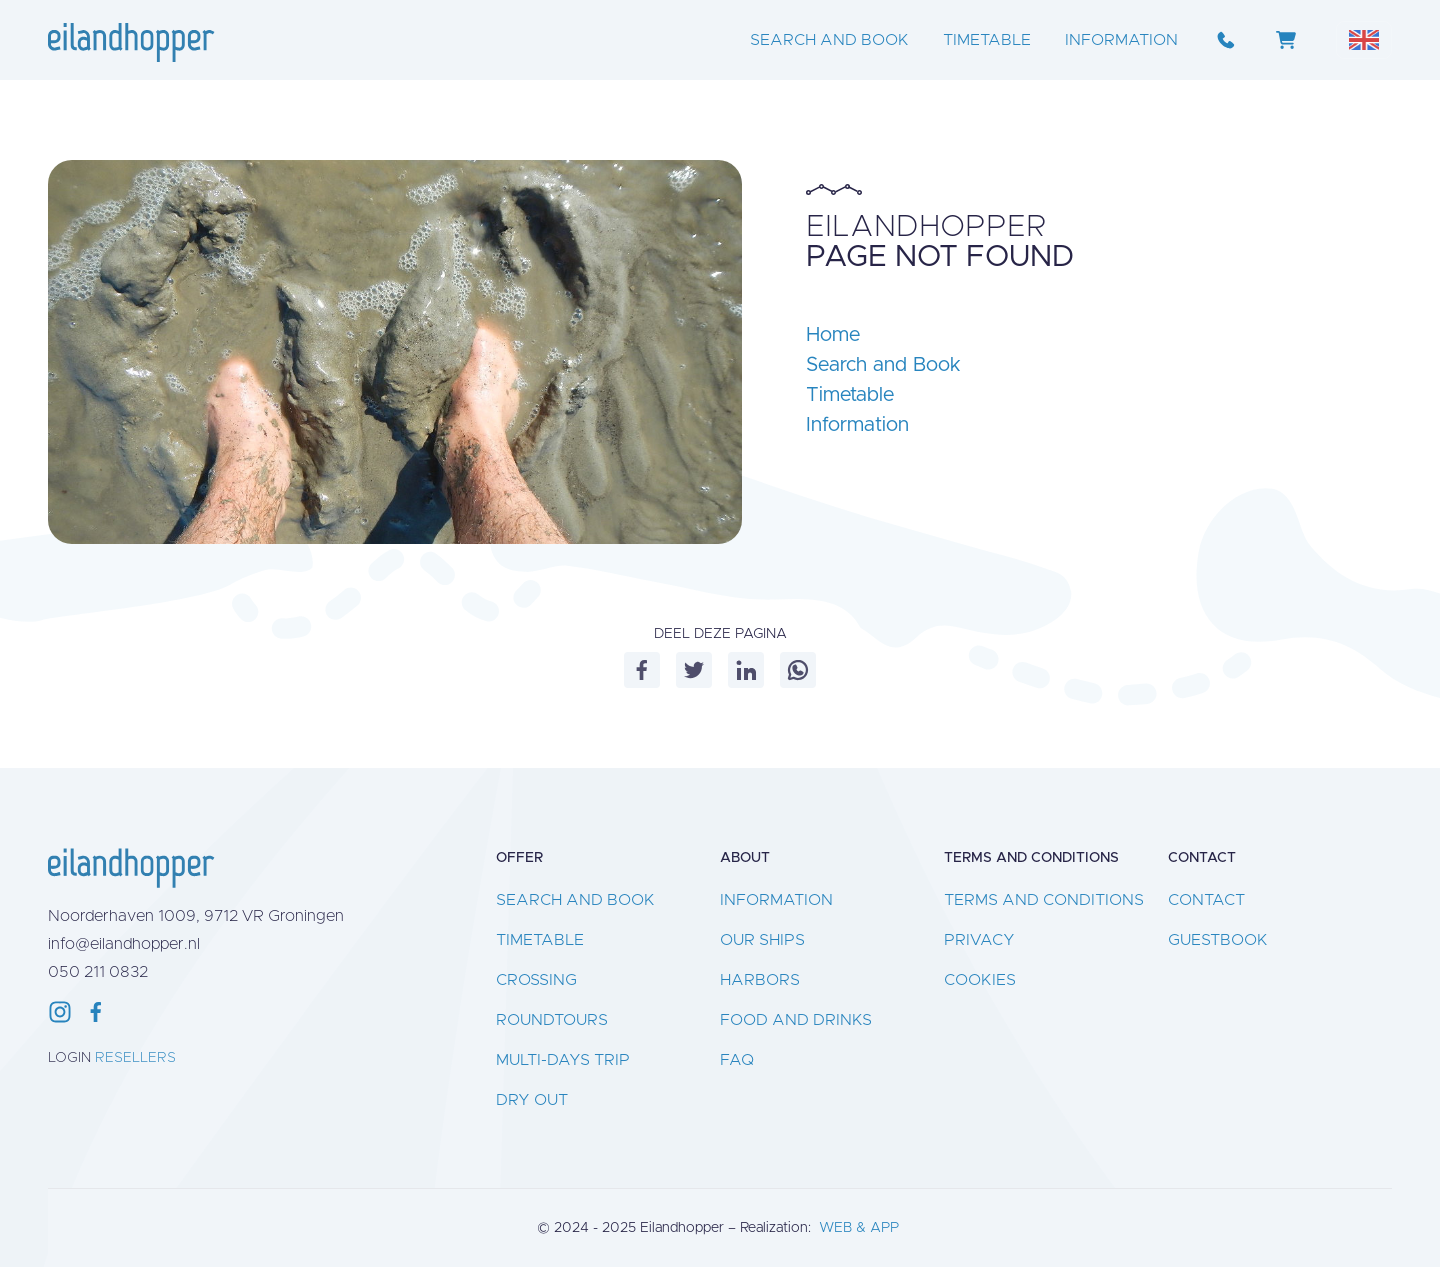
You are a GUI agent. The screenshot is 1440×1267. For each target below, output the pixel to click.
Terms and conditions (1044, 900)
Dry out (532, 1100)
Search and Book (829, 40)
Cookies (980, 980)
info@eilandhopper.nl (124, 944)
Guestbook (1218, 940)
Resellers (135, 1058)
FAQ (737, 1060)
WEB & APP (859, 1228)
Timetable (987, 40)
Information (1121, 40)
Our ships (762, 940)
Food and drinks (796, 1020)
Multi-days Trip (563, 1060)
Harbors (760, 980)
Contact (1206, 900)
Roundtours (552, 1020)
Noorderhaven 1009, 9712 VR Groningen (196, 916)
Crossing (536, 980)
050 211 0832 (98, 972)
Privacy (979, 940)
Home (833, 335)
